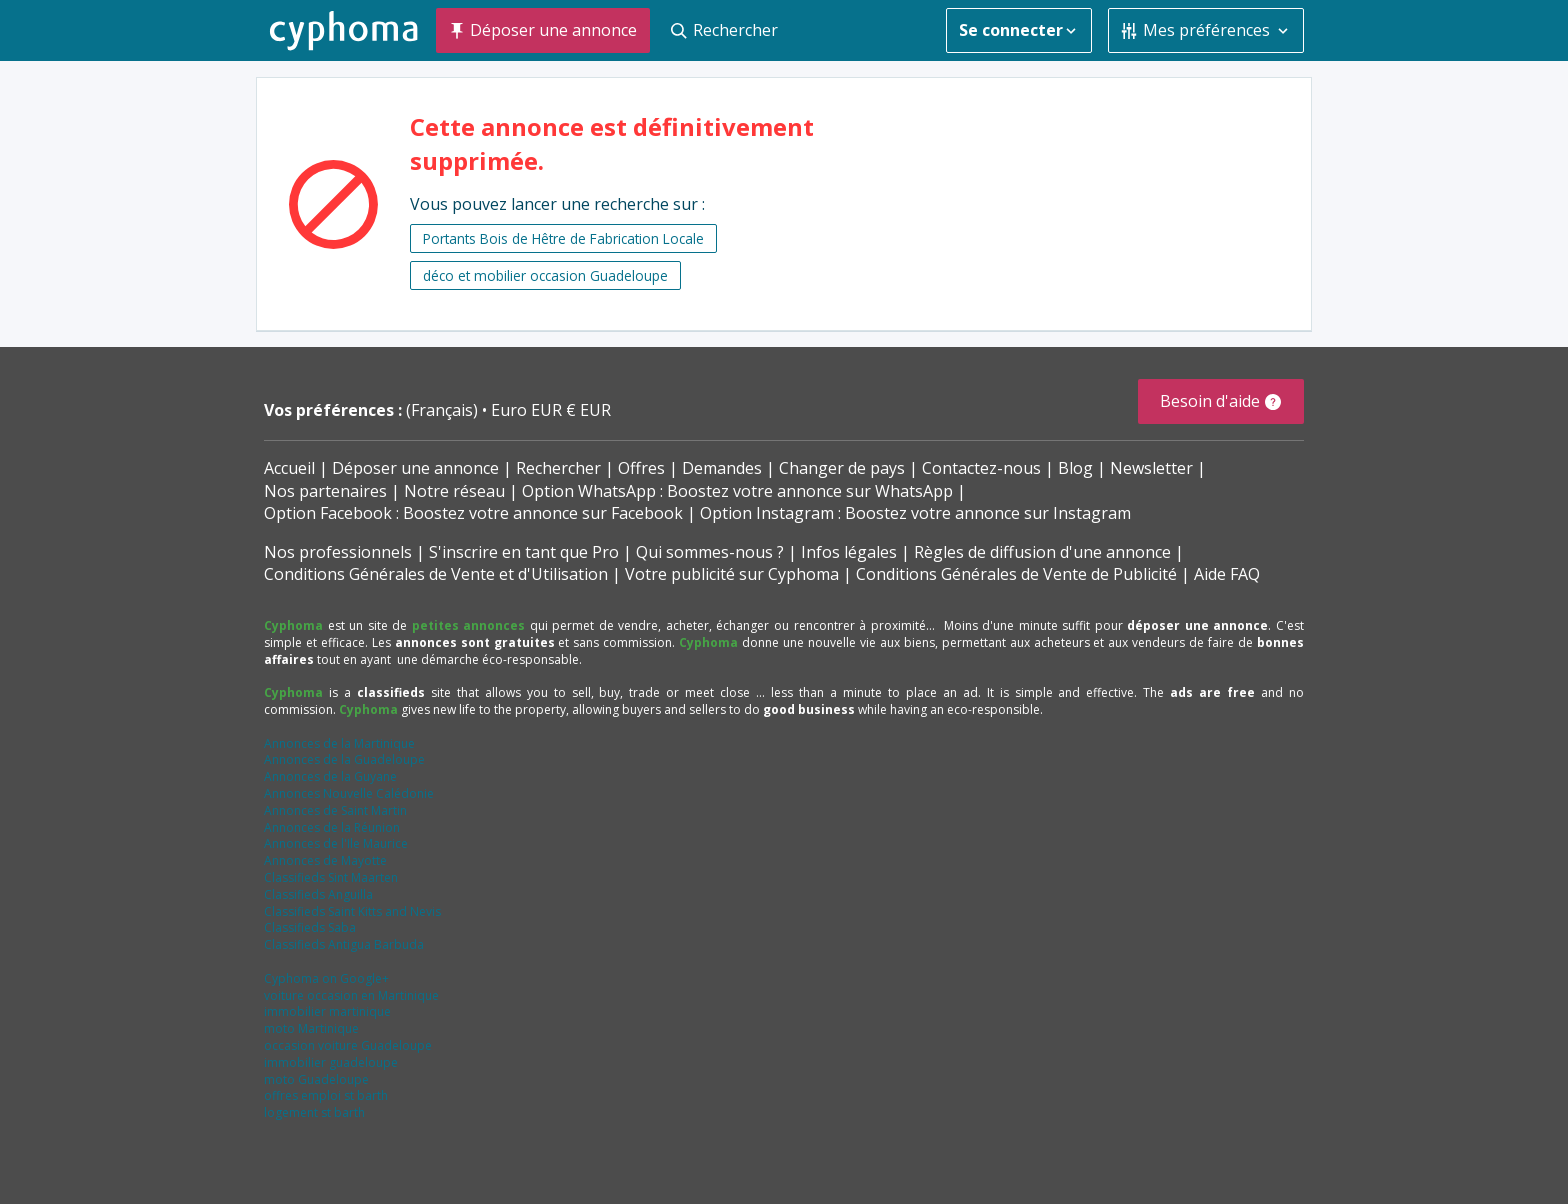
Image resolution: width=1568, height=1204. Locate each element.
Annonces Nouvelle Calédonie (349, 793)
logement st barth (314, 1112)
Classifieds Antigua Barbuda (344, 944)
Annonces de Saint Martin (335, 810)
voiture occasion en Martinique (351, 995)
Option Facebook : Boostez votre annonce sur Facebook (473, 513)
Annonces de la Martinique (339, 743)
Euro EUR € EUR (551, 410)
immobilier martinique (327, 1011)
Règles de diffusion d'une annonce (1042, 552)
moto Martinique (311, 1028)
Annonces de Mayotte (325, 860)
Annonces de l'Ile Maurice (336, 843)
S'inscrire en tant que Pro (524, 552)
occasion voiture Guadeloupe (348, 1045)
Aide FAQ (1227, 574)
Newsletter (1151, 468)
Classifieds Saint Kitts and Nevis (352, 911)
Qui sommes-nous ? (710, 552)
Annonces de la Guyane (330, 776)
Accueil (289, 468)
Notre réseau (454, 491)
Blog (1075, 468)
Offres (641, 468)
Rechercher (558, 468)
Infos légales (849, 552)
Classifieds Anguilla (318, 894)
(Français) (444, 410)
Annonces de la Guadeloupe (344, 759)
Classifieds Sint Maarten (331, 877)
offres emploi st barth (326, 1095)
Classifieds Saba (310, 927)
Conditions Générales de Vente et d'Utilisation (436, 574)
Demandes (722, 468)
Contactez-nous (981, 468)
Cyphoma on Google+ (326, 978)
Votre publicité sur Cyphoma (732, 574)
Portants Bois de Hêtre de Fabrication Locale (563, 238)
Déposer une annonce (415, 468)
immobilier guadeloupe (331, 1062)
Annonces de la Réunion (332, 827)
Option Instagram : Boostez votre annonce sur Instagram (915, 513)
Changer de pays (842, 468)
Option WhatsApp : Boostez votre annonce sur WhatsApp (737, 491)
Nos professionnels (338, 552)
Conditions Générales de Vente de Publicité (1016, 574)
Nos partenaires (325, 491)
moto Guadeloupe (316, 1079)
